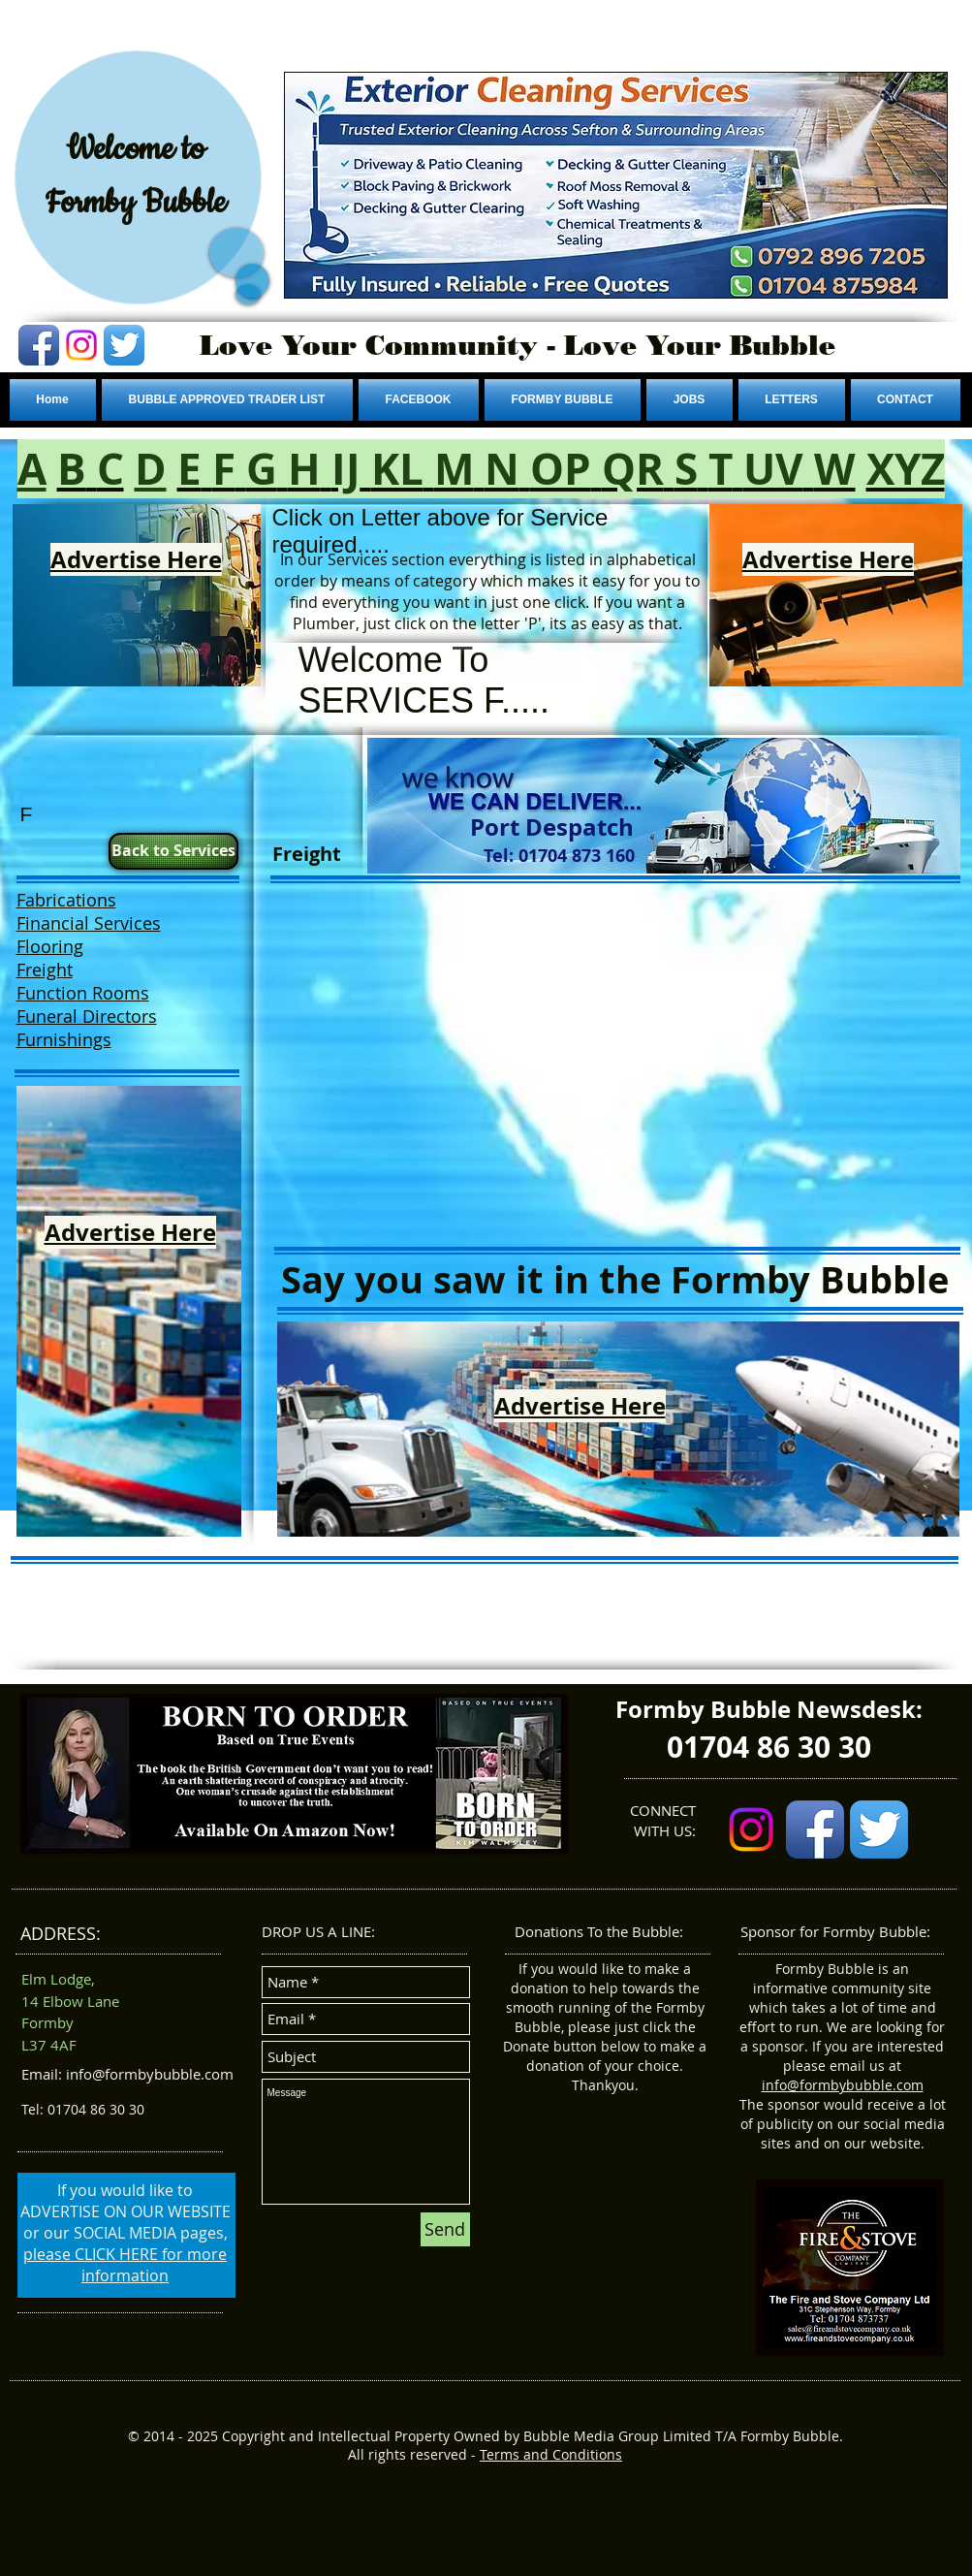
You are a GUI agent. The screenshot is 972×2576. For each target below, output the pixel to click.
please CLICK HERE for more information (125, 2264)
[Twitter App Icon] (124, 345)
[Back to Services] (173, 851)
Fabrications (66, 899)
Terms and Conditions (551, 2454)
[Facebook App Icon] (38, 345)
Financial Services (88, 923)
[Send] (445, 2229)
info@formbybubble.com (843, 2085)
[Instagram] (81, 345)
